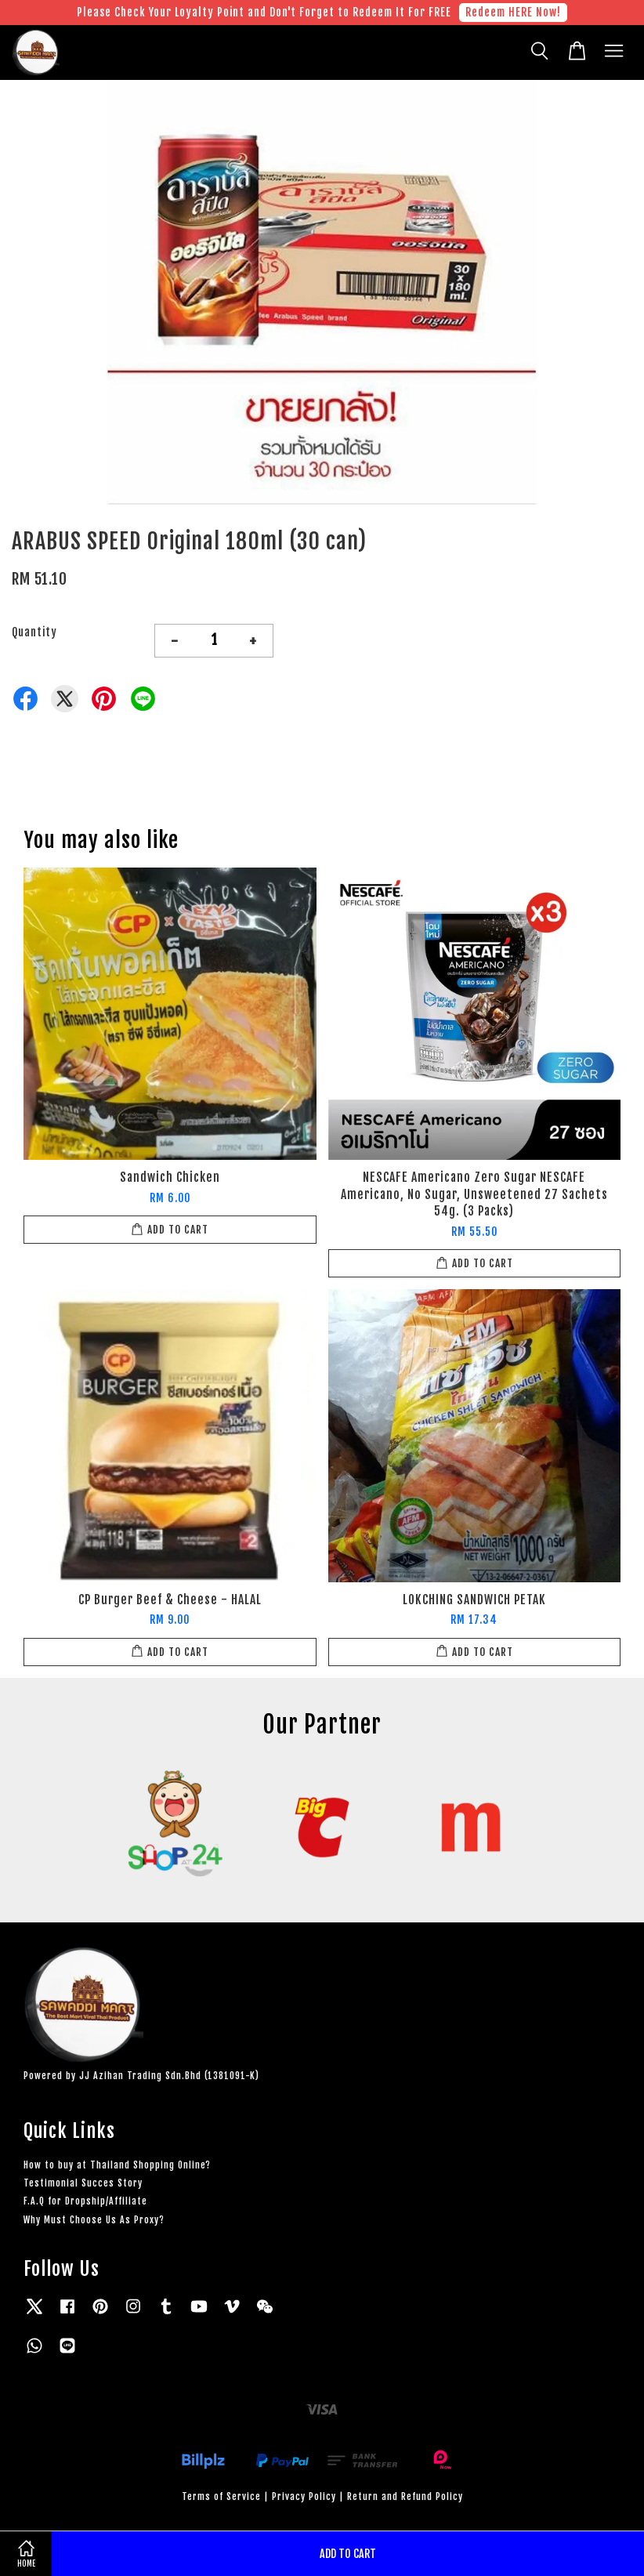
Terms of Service (221, 2496)
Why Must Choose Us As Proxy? (94, 2220)
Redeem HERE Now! (513, 12)
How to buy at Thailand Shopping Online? (117, 2165)
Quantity (34, 632)
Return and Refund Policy (405, 2496)
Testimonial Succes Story (83, 2183)
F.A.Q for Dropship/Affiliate (85, 2201)
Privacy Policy (304, 2496)
